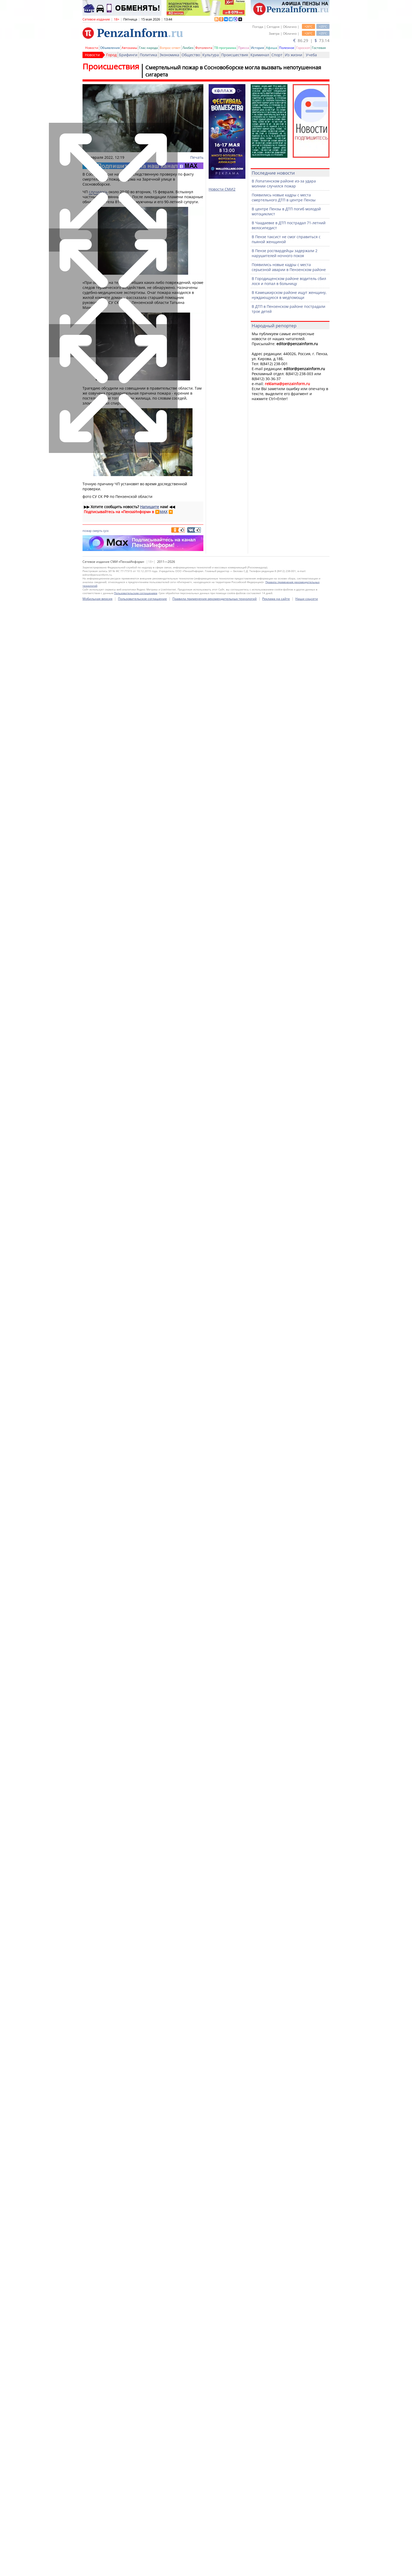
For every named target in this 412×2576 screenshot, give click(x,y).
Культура (210, 54)
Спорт (276, 54)
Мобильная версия (97, 2568)
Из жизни (293, 54)
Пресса (243, 47)
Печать (196, 157)
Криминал (259, 54)
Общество (191, 54)
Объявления (110, 47)
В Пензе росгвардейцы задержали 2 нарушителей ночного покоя (284, 253)
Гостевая (319, 47)
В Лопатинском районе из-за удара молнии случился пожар (284, 183)
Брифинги (128, 54)
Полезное (286, 47)
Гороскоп (303, 47)
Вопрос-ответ (170, 47)
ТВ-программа (225, 47)
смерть (97, 531)
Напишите (149, 506)
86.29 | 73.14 (311, 40)
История (257, 47)
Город (111, 54)
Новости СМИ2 (222, 189)
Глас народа (148, 47)
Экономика (169, 54)
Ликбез (187, 47)
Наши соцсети (306, 2568)
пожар (87, 531)
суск (106, 531)
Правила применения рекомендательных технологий (214, 2568)
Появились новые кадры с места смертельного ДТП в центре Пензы (284, 197)
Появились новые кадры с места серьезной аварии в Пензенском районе (289, 267)
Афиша (271, 47)
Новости (91, 47)
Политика (148, 54)
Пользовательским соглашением (135, 2562)
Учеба (311, 54)
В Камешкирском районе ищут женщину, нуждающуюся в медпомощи (289, 295)
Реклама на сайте (276, 2568)
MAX (163, 511)
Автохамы (129, 47)
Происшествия (234, 54)
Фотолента (203, 47)
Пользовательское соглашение (142, 2568)
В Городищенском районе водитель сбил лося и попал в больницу (289, 281)
